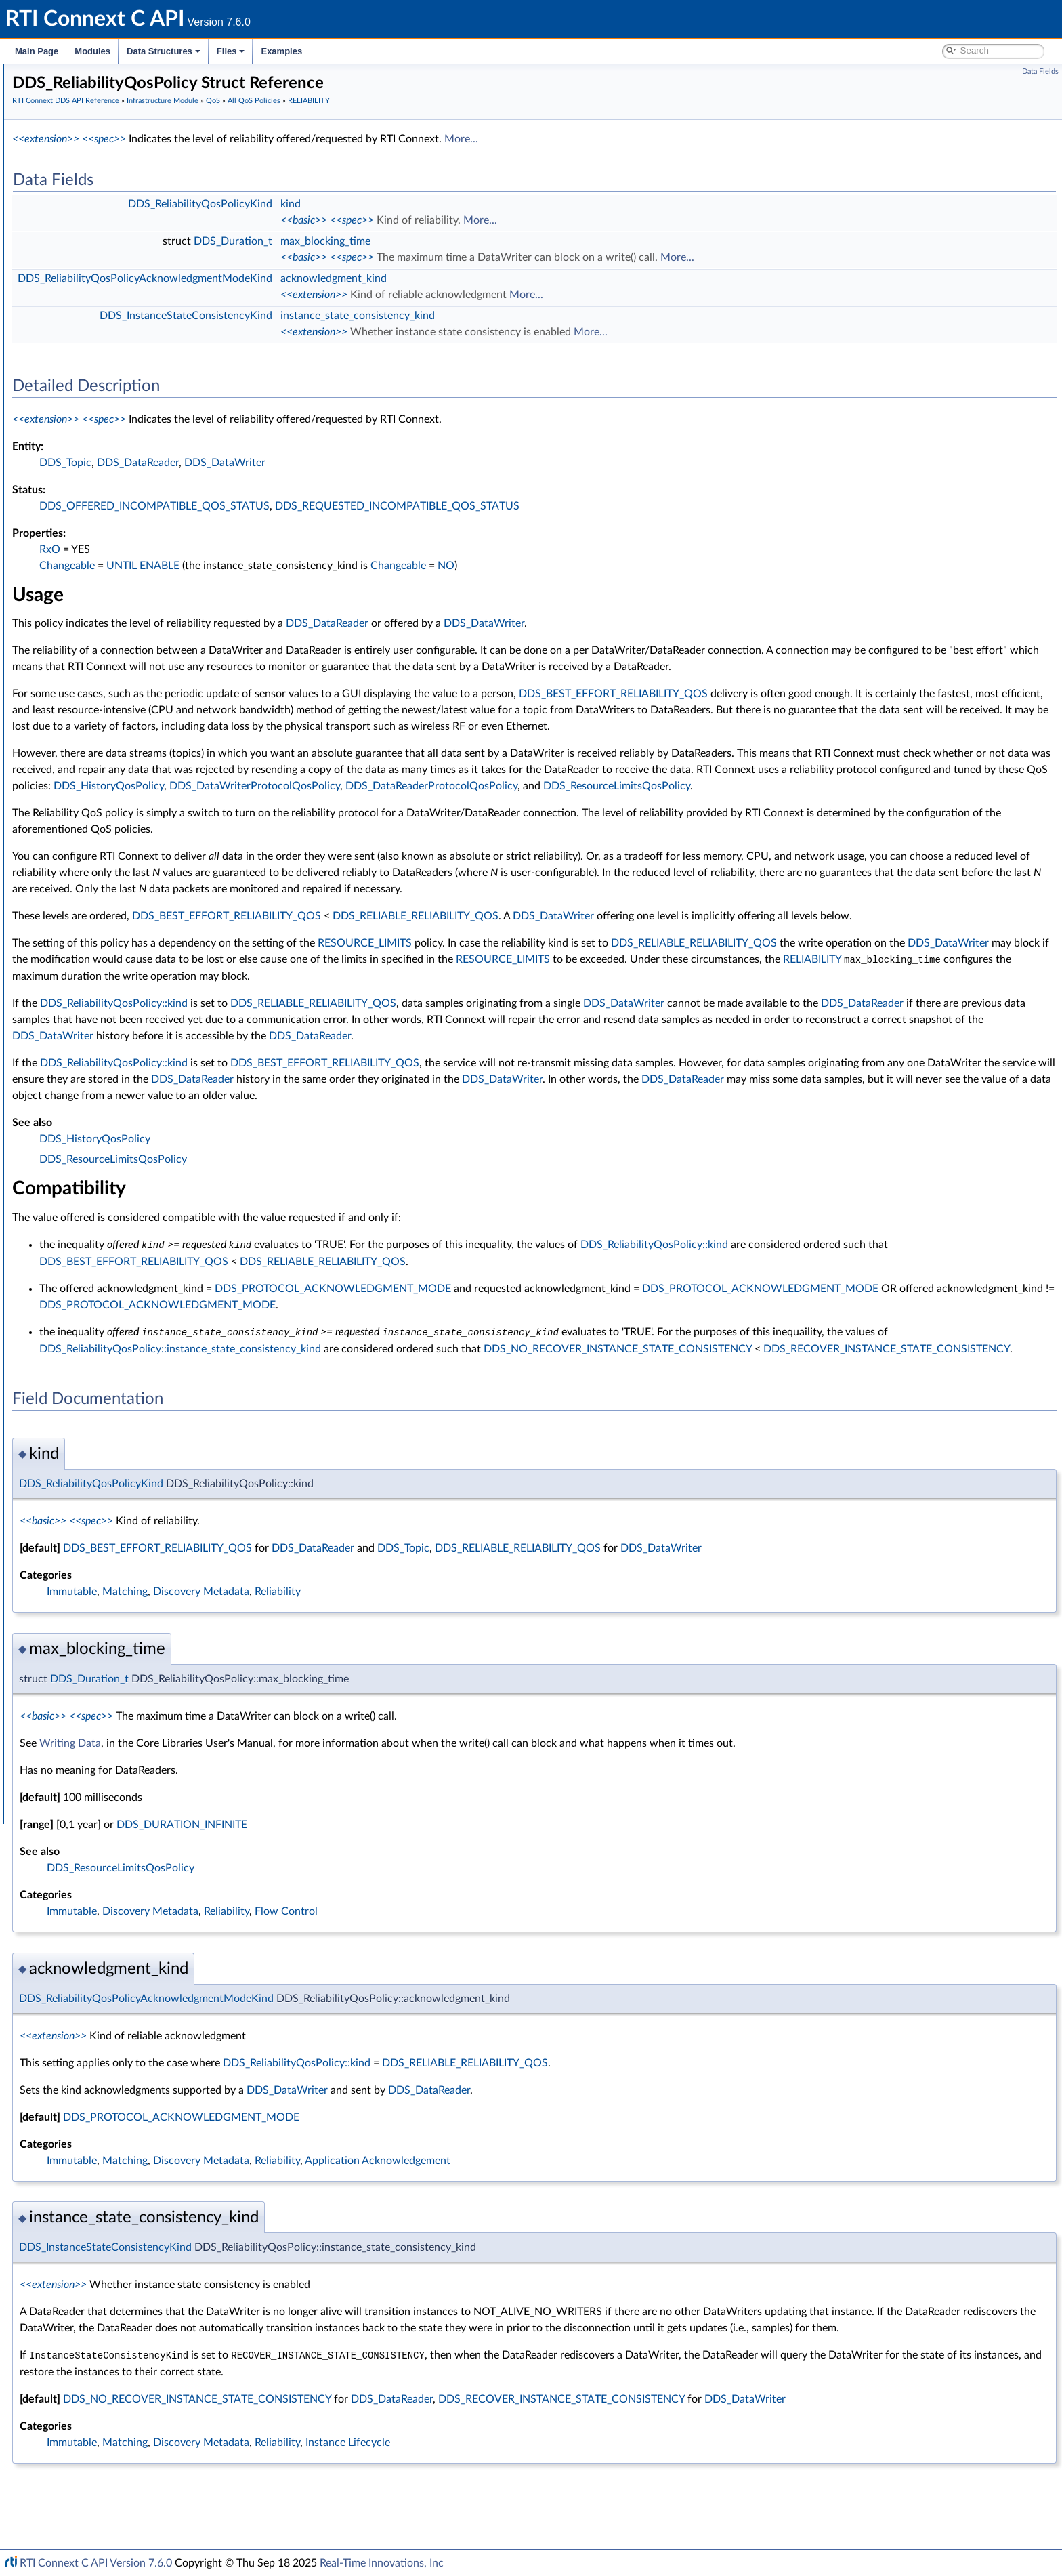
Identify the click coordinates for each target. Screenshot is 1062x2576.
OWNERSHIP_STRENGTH (132, 836)
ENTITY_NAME (109, 657)
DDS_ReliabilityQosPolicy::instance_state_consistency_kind (429, 1395)
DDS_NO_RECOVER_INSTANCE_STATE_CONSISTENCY (866, 1395)
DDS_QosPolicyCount (123, 1343)
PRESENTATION (111, 866)
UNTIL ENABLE (346, 565)
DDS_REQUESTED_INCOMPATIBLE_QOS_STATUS (600, 506)
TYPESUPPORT (109, 1253)
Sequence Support (94, 1566)
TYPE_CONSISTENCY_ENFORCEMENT (160, 1238)
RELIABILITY (103, 955)
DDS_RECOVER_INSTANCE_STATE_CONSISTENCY (365, 1412)
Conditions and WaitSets (107, 1447)
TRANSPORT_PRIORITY (127, 1194)
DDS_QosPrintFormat (122, 1328)
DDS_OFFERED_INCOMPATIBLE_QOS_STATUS (357, 506)
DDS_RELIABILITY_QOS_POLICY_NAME (173, 1045)
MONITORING (108, 791)
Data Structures (163, 51)
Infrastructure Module (91, 225)
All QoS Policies (98, 359)
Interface (52, 1745)
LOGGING (98, 776)
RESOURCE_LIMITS (118, 1059)
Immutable (275, 1654)
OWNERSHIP (106, 821)
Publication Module (85, 195)
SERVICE (95, 1074)
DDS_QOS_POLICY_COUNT (136, 1387)
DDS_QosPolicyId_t (117, 1402)
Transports (66, 1596)
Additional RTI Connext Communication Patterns (147, 1715)
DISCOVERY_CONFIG (123, 582)
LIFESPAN (98, 731)
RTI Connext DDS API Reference (102, 150)
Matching (328, 1654)
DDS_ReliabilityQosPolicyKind (150, 985)
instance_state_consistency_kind (561, 315)
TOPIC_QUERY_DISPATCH (133, 1134)
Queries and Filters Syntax (99, 1611)
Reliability (481, 1654)
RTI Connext (49, 91)
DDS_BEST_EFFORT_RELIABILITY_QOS (816, 710)
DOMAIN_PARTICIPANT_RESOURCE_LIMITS (171, 597)
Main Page (36, 51)
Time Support (84, 254)
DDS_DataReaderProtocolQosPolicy (301, 834)
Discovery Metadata (404, 1654)
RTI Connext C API (51, 76)
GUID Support (86, 269)
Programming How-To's (82, 1730)
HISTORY (97, 687)
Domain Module (78, 165)
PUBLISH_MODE (113, 910)
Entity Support (86, 1432)
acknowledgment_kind (537, 278)
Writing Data (273, 1806)
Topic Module (73, 180)
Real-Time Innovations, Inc (382, 2563)
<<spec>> (307, 138)
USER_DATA (103, 1268)
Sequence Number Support (113, 284)
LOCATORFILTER (113, 761)
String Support (86, 1581)
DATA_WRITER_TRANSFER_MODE (151, 523)
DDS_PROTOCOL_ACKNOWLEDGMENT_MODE (536, 1336)
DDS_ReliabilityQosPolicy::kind (317, 1051)
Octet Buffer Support (100, 1551)
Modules (92, 51)
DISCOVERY (103, 568)
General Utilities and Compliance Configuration (143, 1641)
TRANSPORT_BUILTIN (124, 1149)
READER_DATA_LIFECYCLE (134, 925)
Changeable (270, 565)
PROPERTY (101, 895)
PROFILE (95, 881)
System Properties (83, 1685)
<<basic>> (507, 220)
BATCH (92, 404)
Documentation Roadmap (88, 120)
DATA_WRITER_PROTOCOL (136, 493)
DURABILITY (104, 612)
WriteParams (82, 1492)
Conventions (60, 135)
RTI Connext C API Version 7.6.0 (96, 2563)
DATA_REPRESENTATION (131, 463)
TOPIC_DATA (105, 1119)
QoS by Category (101, 1417)
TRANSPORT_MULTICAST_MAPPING (155, 1179)
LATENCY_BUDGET (119, 717)
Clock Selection (88, 240)
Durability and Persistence (99, 1671)
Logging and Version (86, 1626)
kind (494, 204)
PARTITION (101, 851)
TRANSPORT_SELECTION (131, 1208)
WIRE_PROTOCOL (116, 1298)
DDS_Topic (268, 462)
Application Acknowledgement (581, 2223)
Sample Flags (83, 1477)
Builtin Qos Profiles (95, 1521)
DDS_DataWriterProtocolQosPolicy (893, 818)
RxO (252, 549)
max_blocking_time (529, 241)
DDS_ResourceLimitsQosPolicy (486, 834)
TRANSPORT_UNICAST (126, 1223)
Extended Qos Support (125, 1313)
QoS (65, 344)
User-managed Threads (104, 1536)
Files (231, 51)
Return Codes (84, 314)
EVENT (92, 672)
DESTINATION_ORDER (127, 553)
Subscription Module (88, 210)
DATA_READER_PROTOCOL (136, 433)
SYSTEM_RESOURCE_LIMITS (138, 1089)
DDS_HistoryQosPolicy (747, 818)
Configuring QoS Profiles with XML (117, 1700)
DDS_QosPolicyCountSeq (130, 1358)
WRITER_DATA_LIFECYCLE (134, 1283)
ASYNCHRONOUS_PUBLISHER (144, 374)
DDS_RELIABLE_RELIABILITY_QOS (619, 964)
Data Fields (1040, 71)
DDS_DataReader (341, 462)
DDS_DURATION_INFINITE (385, 1887)
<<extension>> (248, 138)
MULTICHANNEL (113, 806)
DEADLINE (100, 538)
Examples (281, 51)
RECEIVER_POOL (113, 940)
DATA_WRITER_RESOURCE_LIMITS (152, 508)
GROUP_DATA (107, 702)
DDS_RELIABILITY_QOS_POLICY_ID (164, 1030)
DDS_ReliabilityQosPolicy (140, 970)
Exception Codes (91, 299)
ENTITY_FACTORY (116, 642)
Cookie (70, 1462)
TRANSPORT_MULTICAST (132, 1164)
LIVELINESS (102, 746)
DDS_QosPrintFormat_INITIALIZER (150, 1372)
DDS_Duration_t (436, 241)
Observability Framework (96, 1656)
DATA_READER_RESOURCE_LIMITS (153, 448)
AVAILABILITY (106, 389)
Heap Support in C (94, 1507)
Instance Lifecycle (551, 2521)
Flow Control (489, 1974)
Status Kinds (82, 329)
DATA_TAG (100, 478)
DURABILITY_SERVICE (125, 627)
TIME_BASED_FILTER (122, 1104)
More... (664, 138)
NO (649, 565)
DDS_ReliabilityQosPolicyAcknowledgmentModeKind (198, 1000)
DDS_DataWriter (428, 462)
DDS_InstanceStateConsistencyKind (163, 1015)
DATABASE (101, 418)
